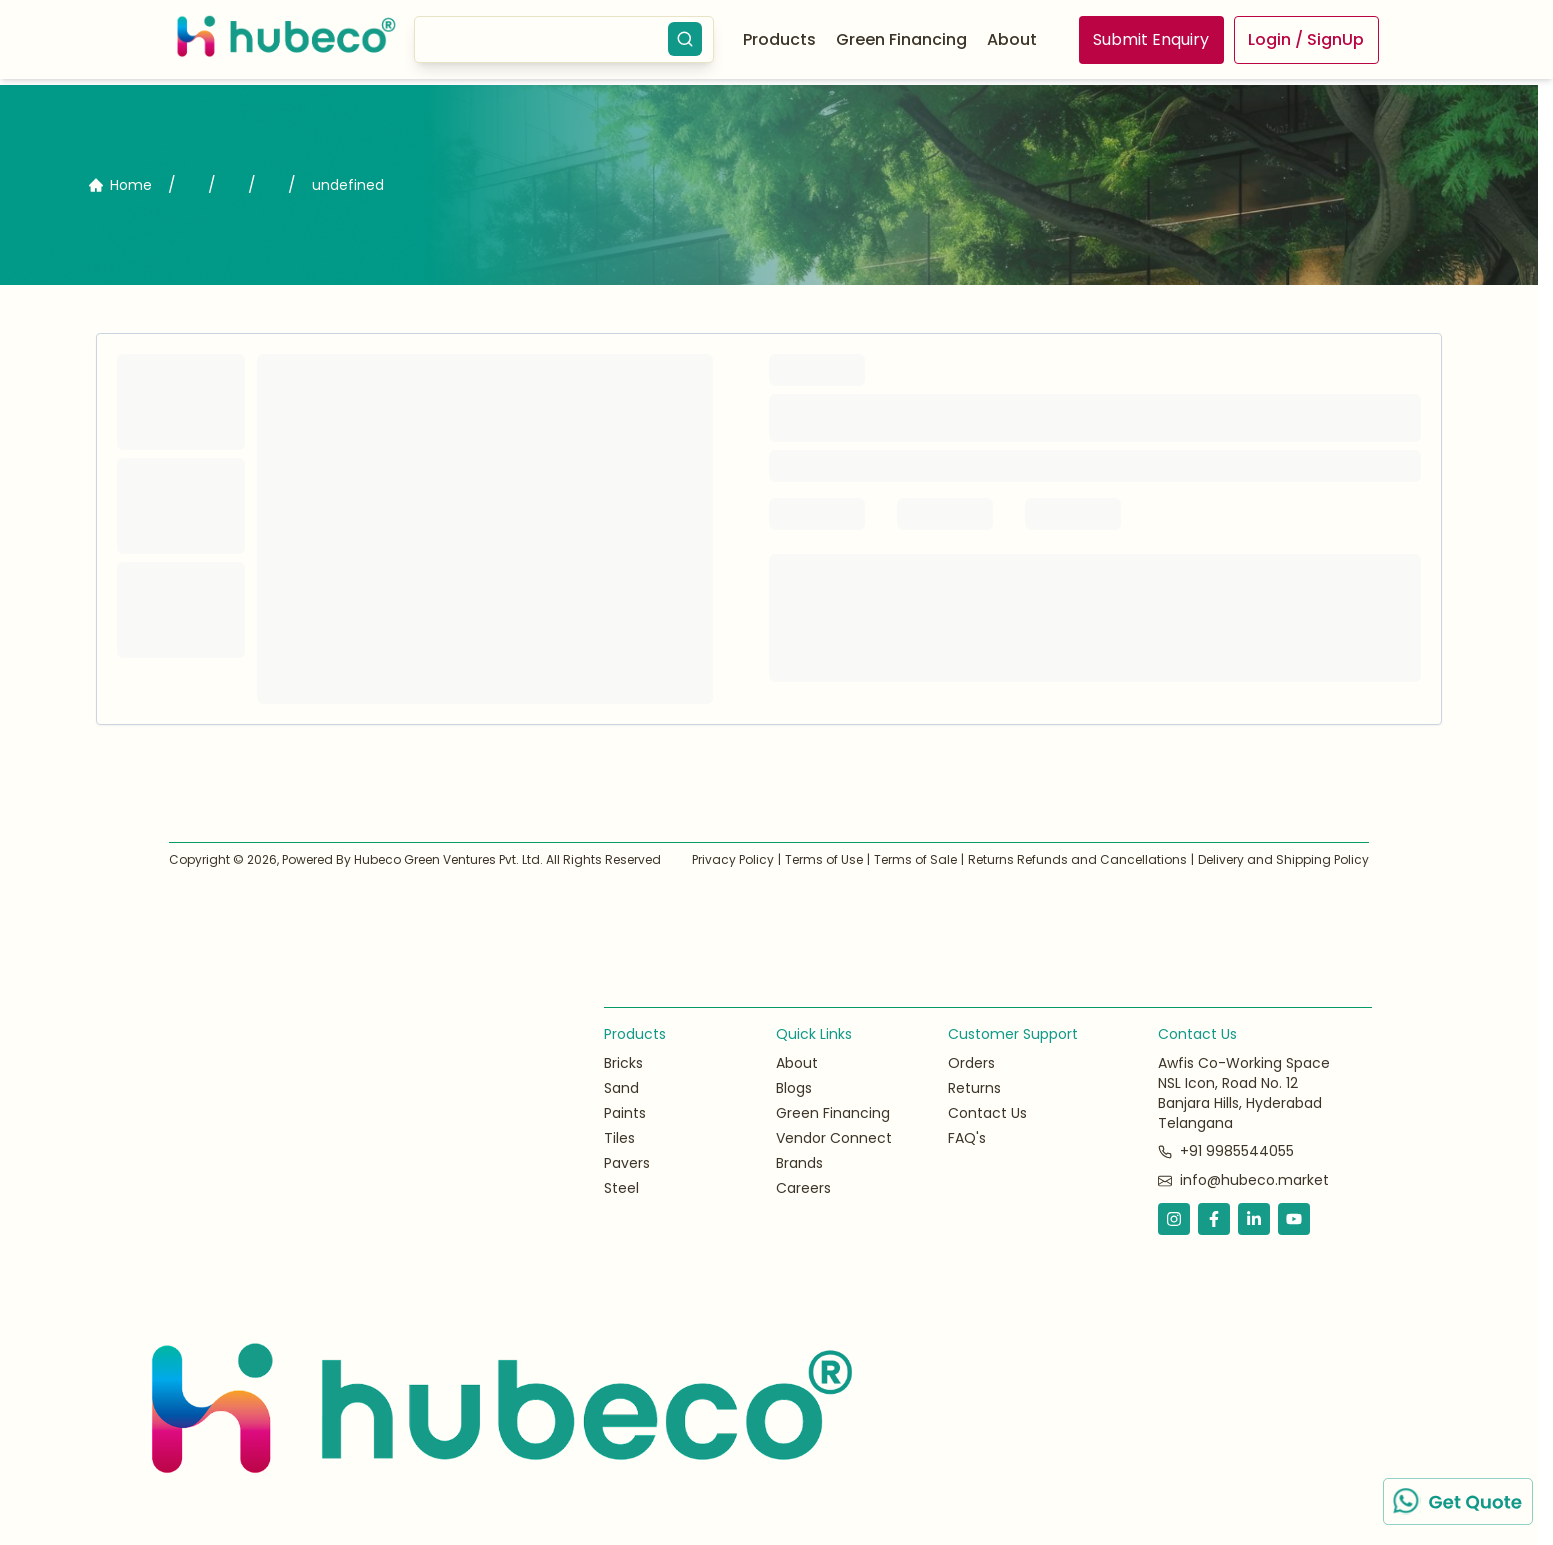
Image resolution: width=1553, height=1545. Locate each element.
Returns (974, 1088)
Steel (621, 1188)
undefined (348, 185)
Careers (803, 1188)
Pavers (627, 1163)
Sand (621, 1088)
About (1012, 39)
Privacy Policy (733, 859)
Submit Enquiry (1151, 39)
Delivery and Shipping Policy (1283, 859)
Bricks (623, 1063)
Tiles (619, 1138)
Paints (625, 1113)
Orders (971, 1063)
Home (120, 185)
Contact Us (987, 1113)
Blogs (794, 1088)
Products (779, 39)
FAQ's (967, 1138)
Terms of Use (824, 859)
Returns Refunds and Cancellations (1077, 859)
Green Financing (833, 1113)
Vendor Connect (834, 1138)
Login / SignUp (1306, 39)
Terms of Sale (915, 859)
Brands (799, 1163)
